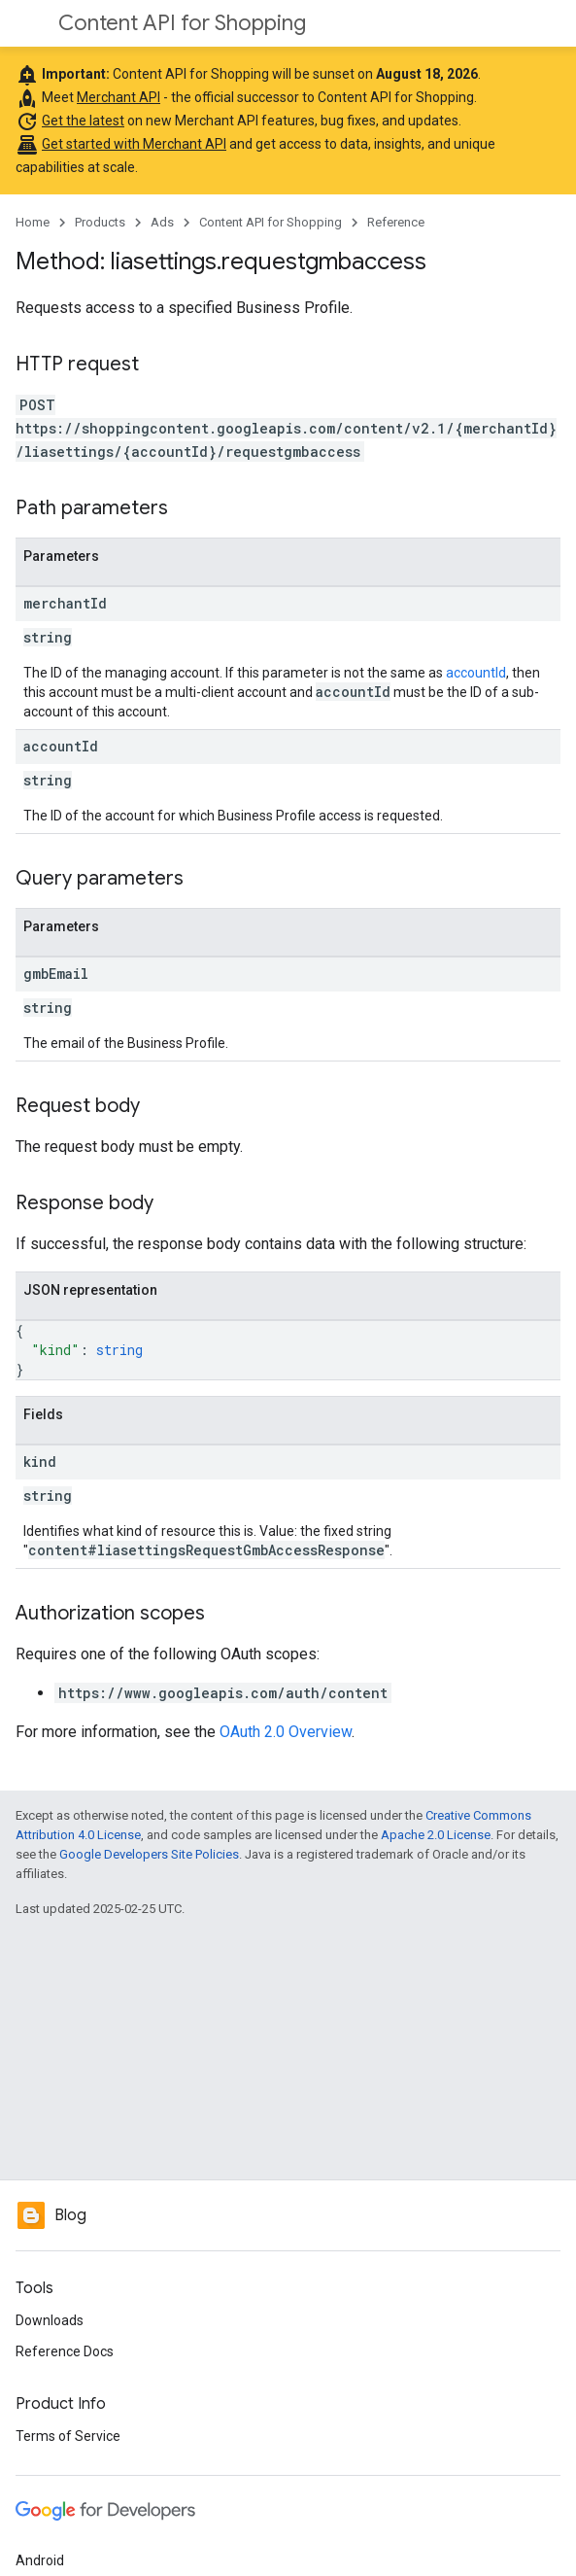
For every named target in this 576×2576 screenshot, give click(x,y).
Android (40, 2560)
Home (33, 222)
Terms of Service (68, 2436)
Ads (162, 222)
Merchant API (118, 97)
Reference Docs (65, 2351)
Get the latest (83, 120)
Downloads (50, 2320)
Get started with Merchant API (134, 144)
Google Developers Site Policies (149, 1854)
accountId (476, 672)
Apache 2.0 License (436, 1835)
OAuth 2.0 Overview (286, 1732)
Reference (395, 222)
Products (100, 222)
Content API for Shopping (182, 23)
